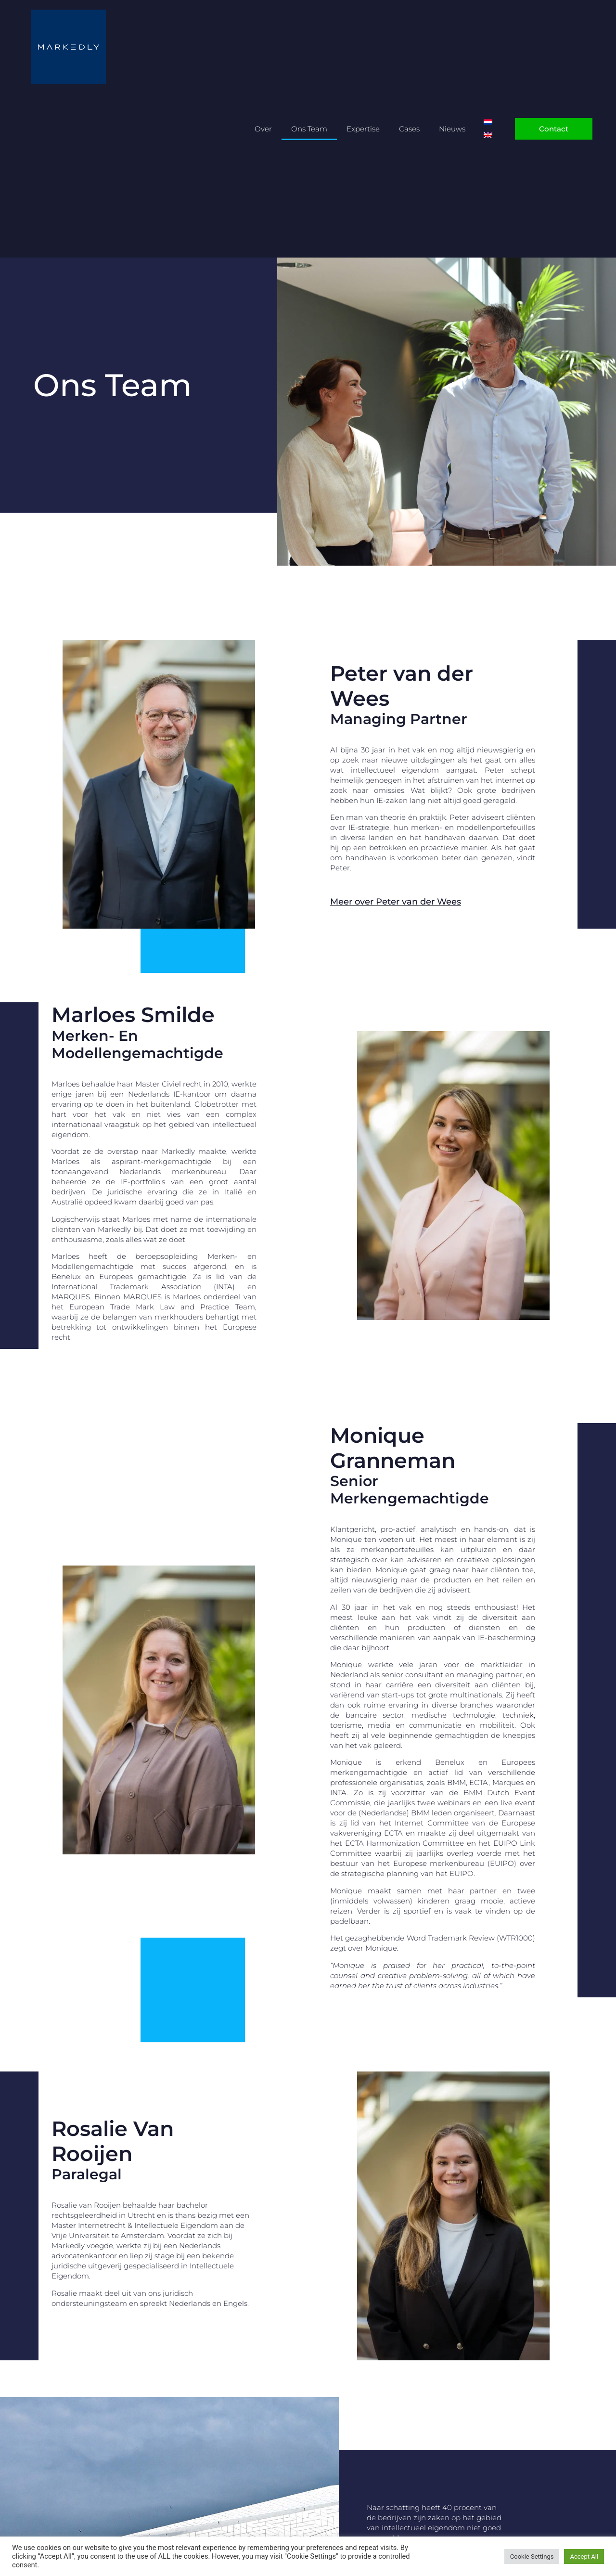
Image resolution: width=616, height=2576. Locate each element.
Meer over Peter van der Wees (395, 901)
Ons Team (309, 128)
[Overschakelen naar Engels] (488, 135)
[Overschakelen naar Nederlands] (488, 122)
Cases (409, 128)
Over (263, 128)
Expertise (363, 128)
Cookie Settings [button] (532, 2556)
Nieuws (452, 128)
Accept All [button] (584, 2556)
